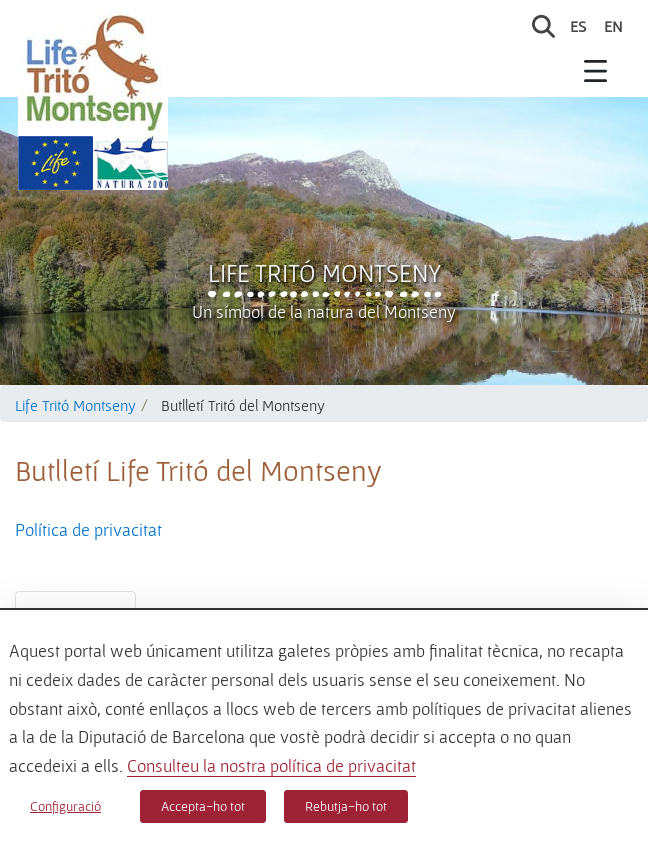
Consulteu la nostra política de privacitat (271, 765)
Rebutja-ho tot (346, 806)
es (578, 26)
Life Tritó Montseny (324, 273)
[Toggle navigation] (596, 70)
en (613, 26)
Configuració (65, 806)
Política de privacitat (88, 529)
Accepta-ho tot (203, 806)
